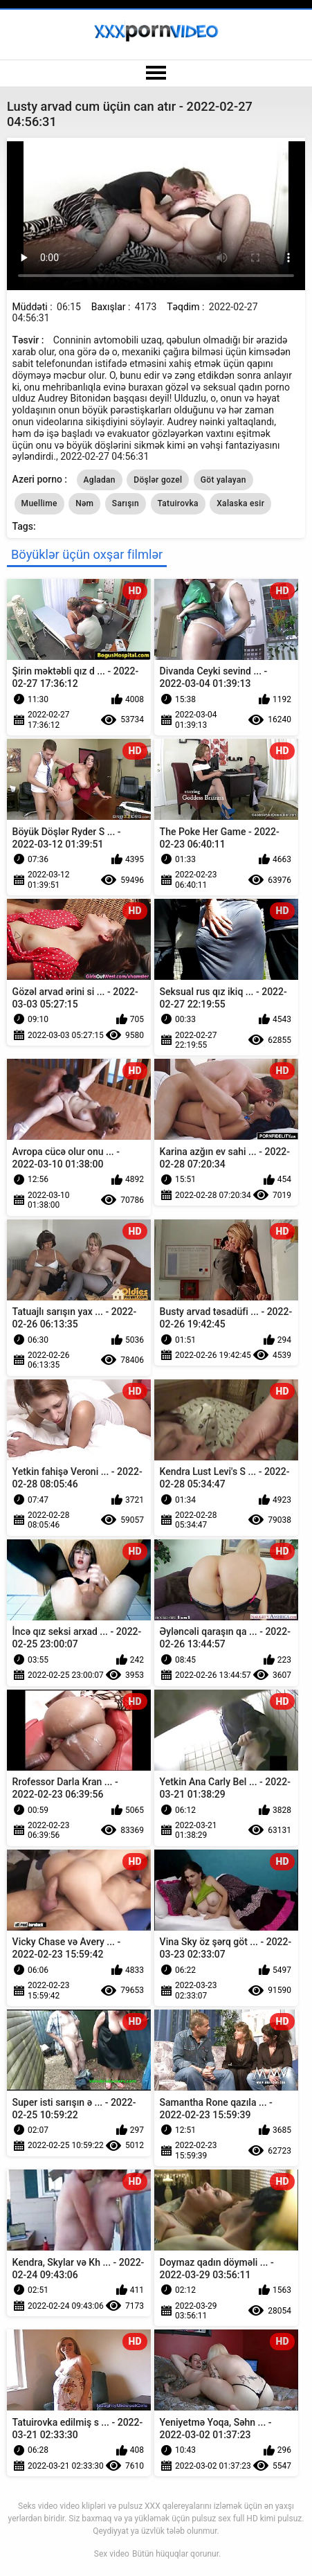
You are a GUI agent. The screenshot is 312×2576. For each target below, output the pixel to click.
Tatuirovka (178, 503)
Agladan (100, 480)
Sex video (111, 2554)
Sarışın (125, 503)
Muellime (39, 503)
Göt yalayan (223, 480)
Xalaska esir (240, 503)
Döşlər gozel (158, 480)
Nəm (84, 503)
